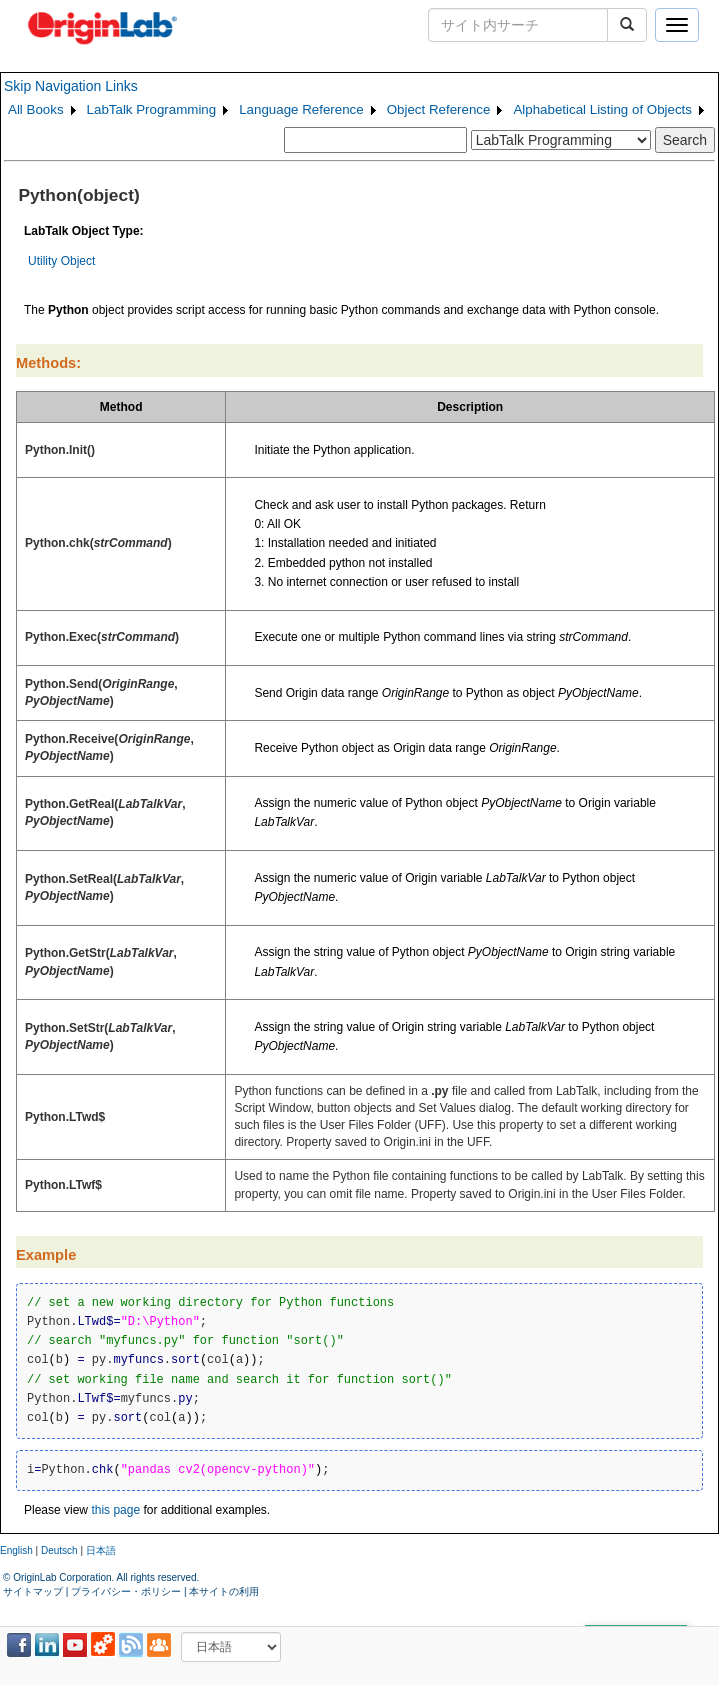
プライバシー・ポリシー (126, 1591)
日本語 (101, 1550)
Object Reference (439, 109)
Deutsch (59, 1550)
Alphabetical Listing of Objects (602, 109)
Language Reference (301, 109)
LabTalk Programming (152, 109)
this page (115, 1510)
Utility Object (61, 261)
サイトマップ (33, 1591)
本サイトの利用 (224, 1591)
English (16, 1550)
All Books (36, 109)
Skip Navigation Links (71, 86)
